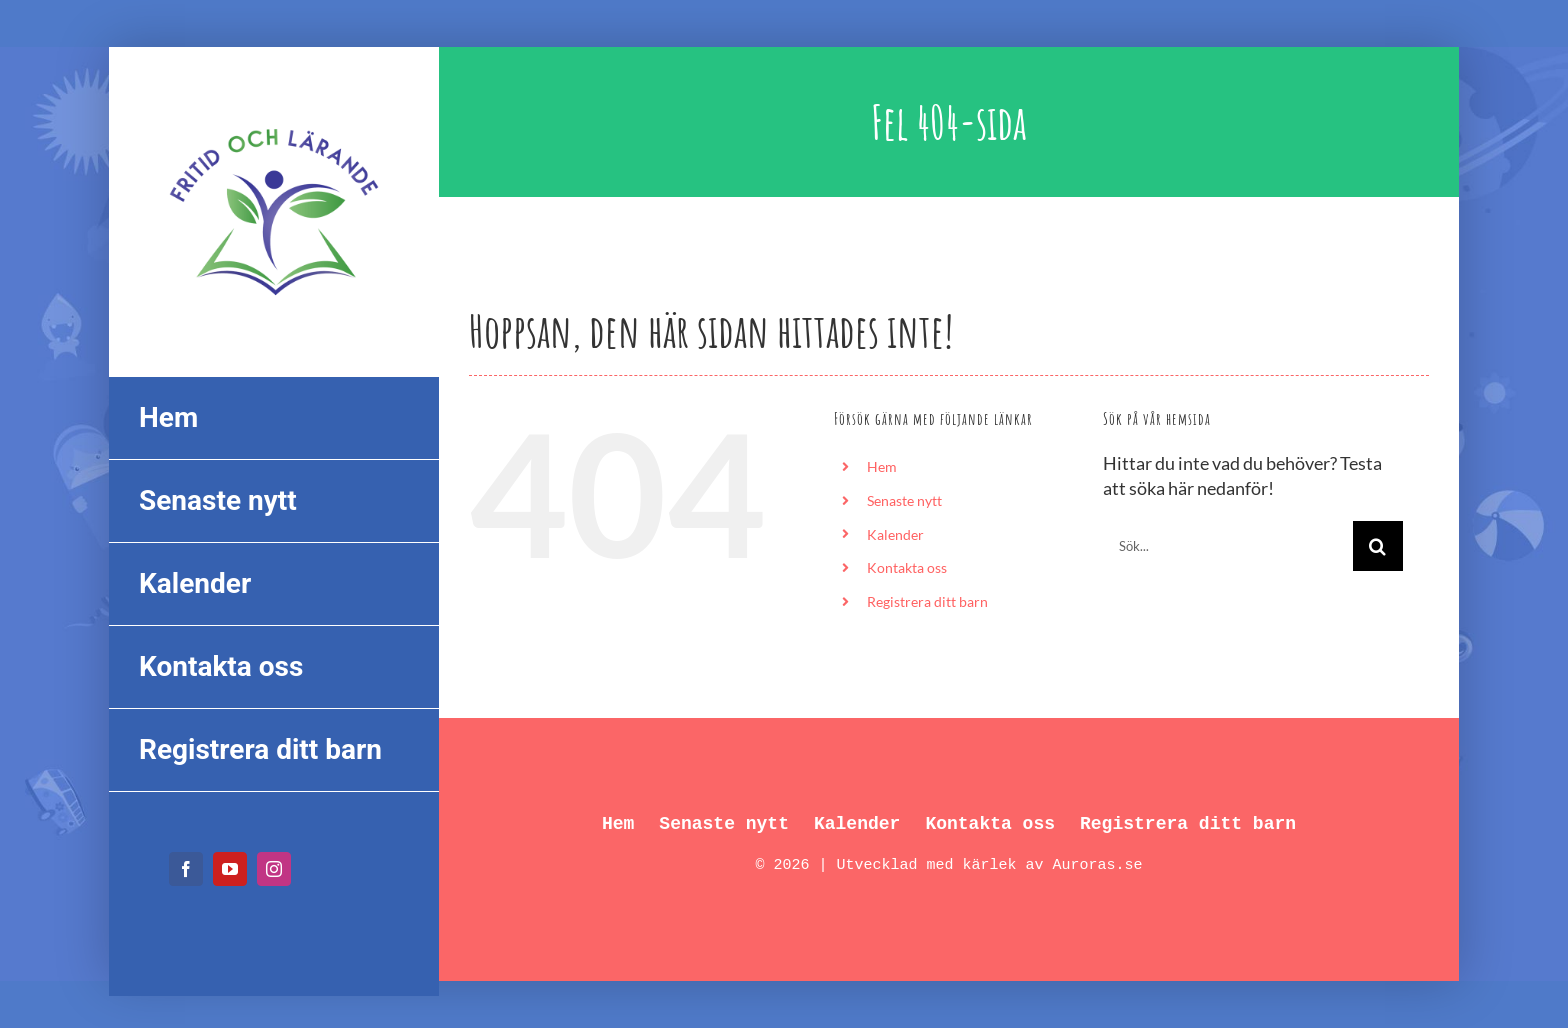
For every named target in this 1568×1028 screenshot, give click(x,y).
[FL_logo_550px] (274, 116)
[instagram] (274, 869)
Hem (882, 466)
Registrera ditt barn (927, 601)
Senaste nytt (904, 500)
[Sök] (1378, 546)
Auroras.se (1098, 865)
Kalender (895, 534)
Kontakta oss (907, 567)
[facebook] (186, 869)
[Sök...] (1228, 546)
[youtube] (230, 869)
